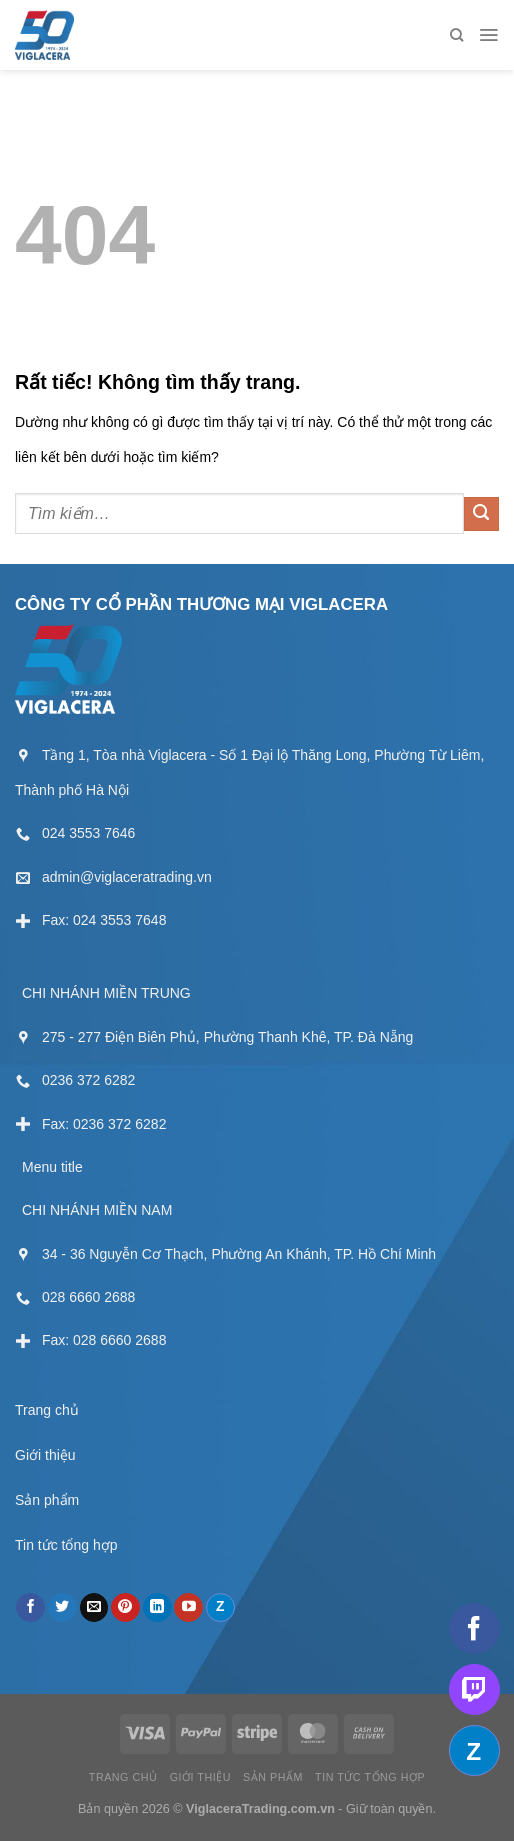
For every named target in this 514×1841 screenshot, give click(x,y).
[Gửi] (481, 514)
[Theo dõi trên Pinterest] (125, 1608)
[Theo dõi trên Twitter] (62, 1608)
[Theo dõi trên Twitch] (474, 1689)
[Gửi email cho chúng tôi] (94, 1608)
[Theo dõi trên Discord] (220, 1608)
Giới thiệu (45, 1455)
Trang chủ (47, 1410)
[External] (75, 833)
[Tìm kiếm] (456, 35)
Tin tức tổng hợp (66, 1545)
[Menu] (488, 35)
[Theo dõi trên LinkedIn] (157, 1608)
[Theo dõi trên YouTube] (188, 1608)
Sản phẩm (47, 1500)
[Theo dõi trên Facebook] (30, 1608)
